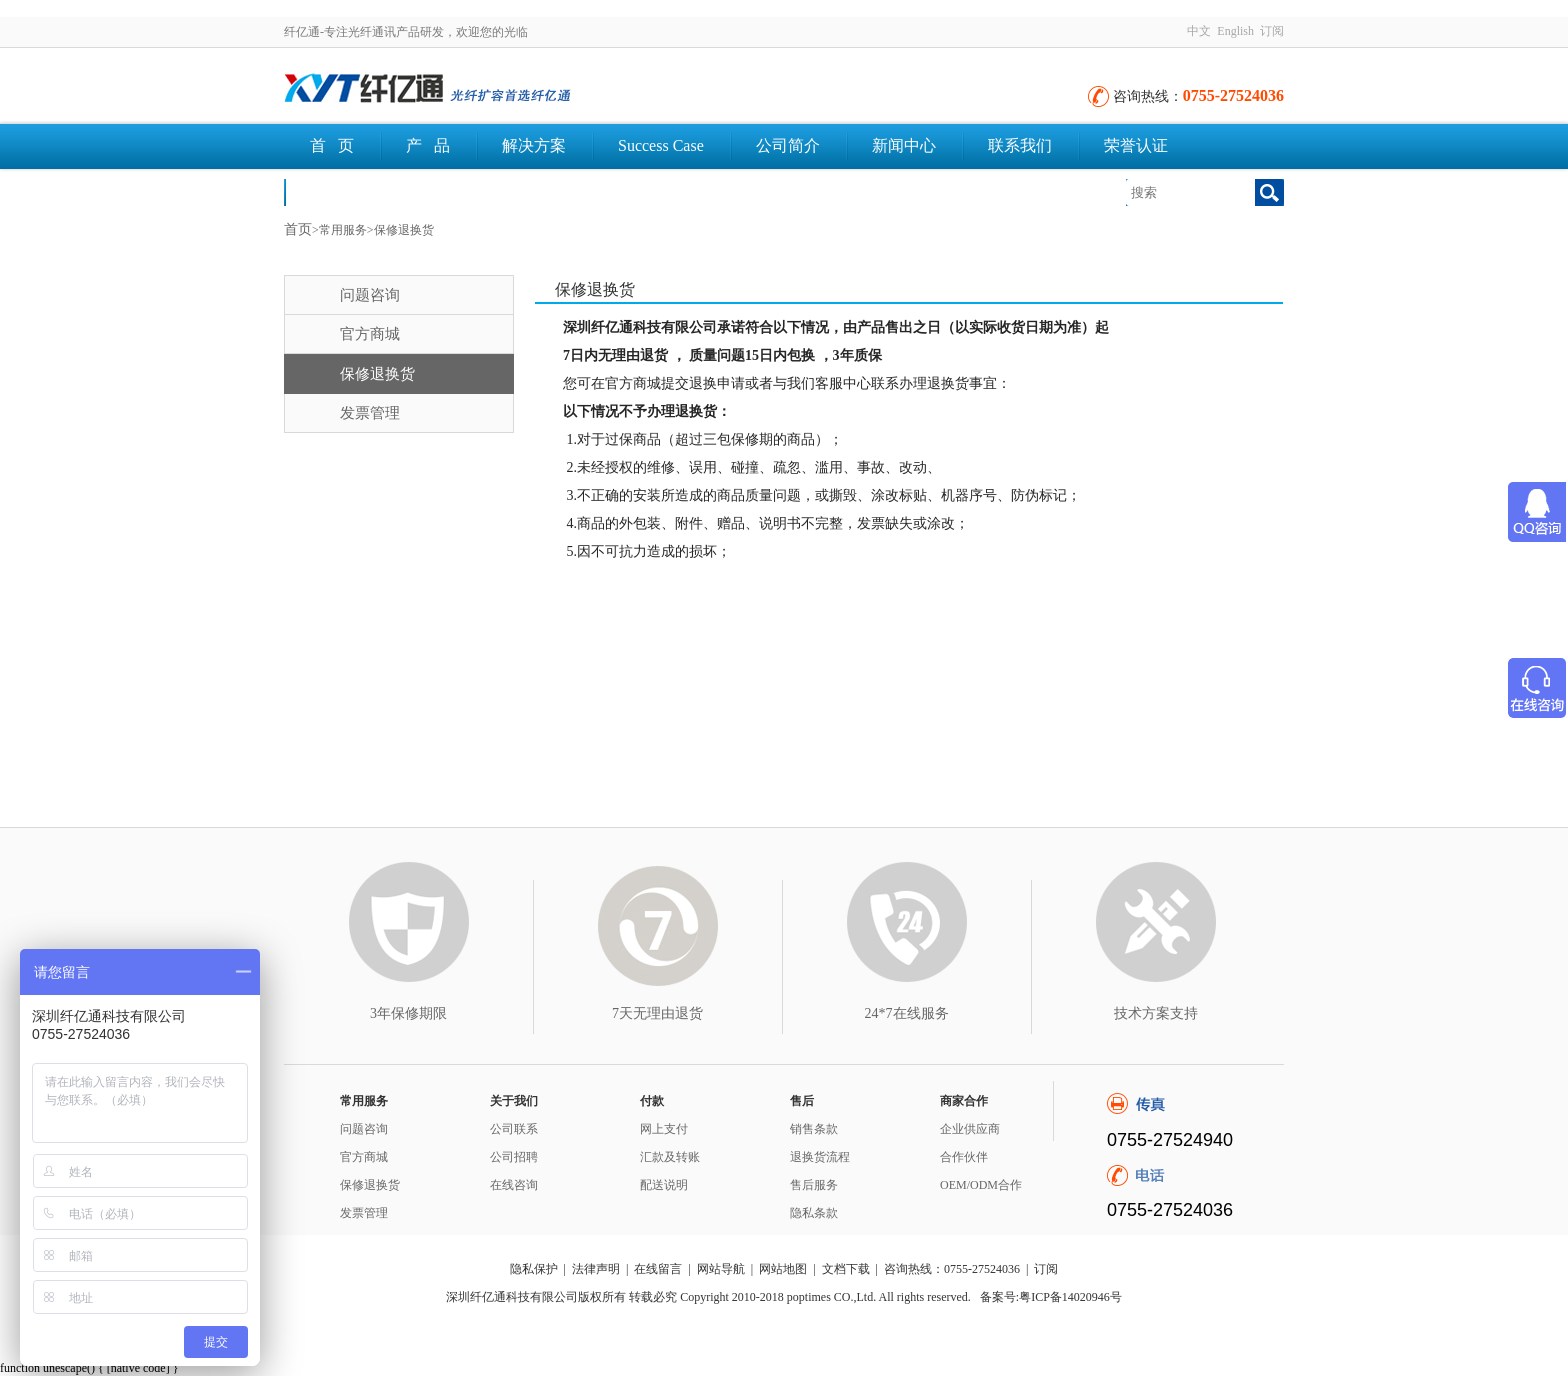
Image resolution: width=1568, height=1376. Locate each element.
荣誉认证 (1136, 145)
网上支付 (664, 1129)
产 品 (428, 145)
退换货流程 (820, 1157)
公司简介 (788, 145)
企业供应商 (970, 1129)
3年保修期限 (408, 1013)
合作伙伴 (964, 1157)
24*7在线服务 (907, 1013)
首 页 (332, 145)
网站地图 (783, 1269)
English (1235, 31)
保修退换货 (377, 374)
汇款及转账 (670, 1157)
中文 (1199, 31)
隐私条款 (814, 1213)
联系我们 (1020, 145)
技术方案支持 (1156, 1013)
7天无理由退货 (657, 1013)
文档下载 (342, 191)
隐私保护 (534, 1269)
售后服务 (814, 1185)
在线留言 (658, 1269)
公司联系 (514, 1129)
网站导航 (721, 1269)
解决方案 (534, 145)
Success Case (661, 145)
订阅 (1272, 31)
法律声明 (596, 1269)
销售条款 (814, 1129)
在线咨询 (514, 1185)
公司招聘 (514, 1157)
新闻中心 (904, 145)
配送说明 (664, 1185)
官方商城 (370, 334)
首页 (298, 229)
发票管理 (370, 413)
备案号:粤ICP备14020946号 (1051, 1297)
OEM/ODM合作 (981, 1185)
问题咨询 (370, 295)
